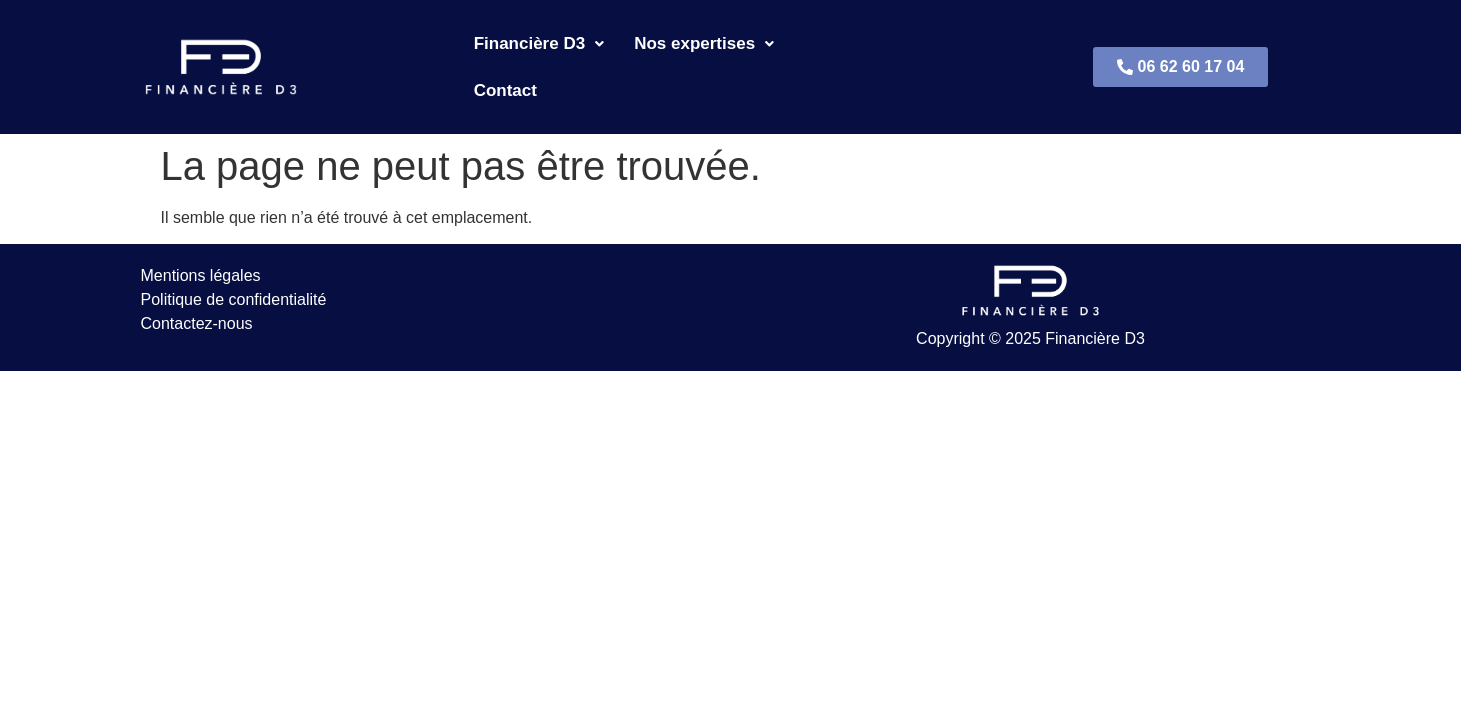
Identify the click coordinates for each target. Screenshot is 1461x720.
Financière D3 (539, 49)
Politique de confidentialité (234, 263)
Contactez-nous (197, 287)
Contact (835, 49)
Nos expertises (704, 49)
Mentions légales (201, 239)
